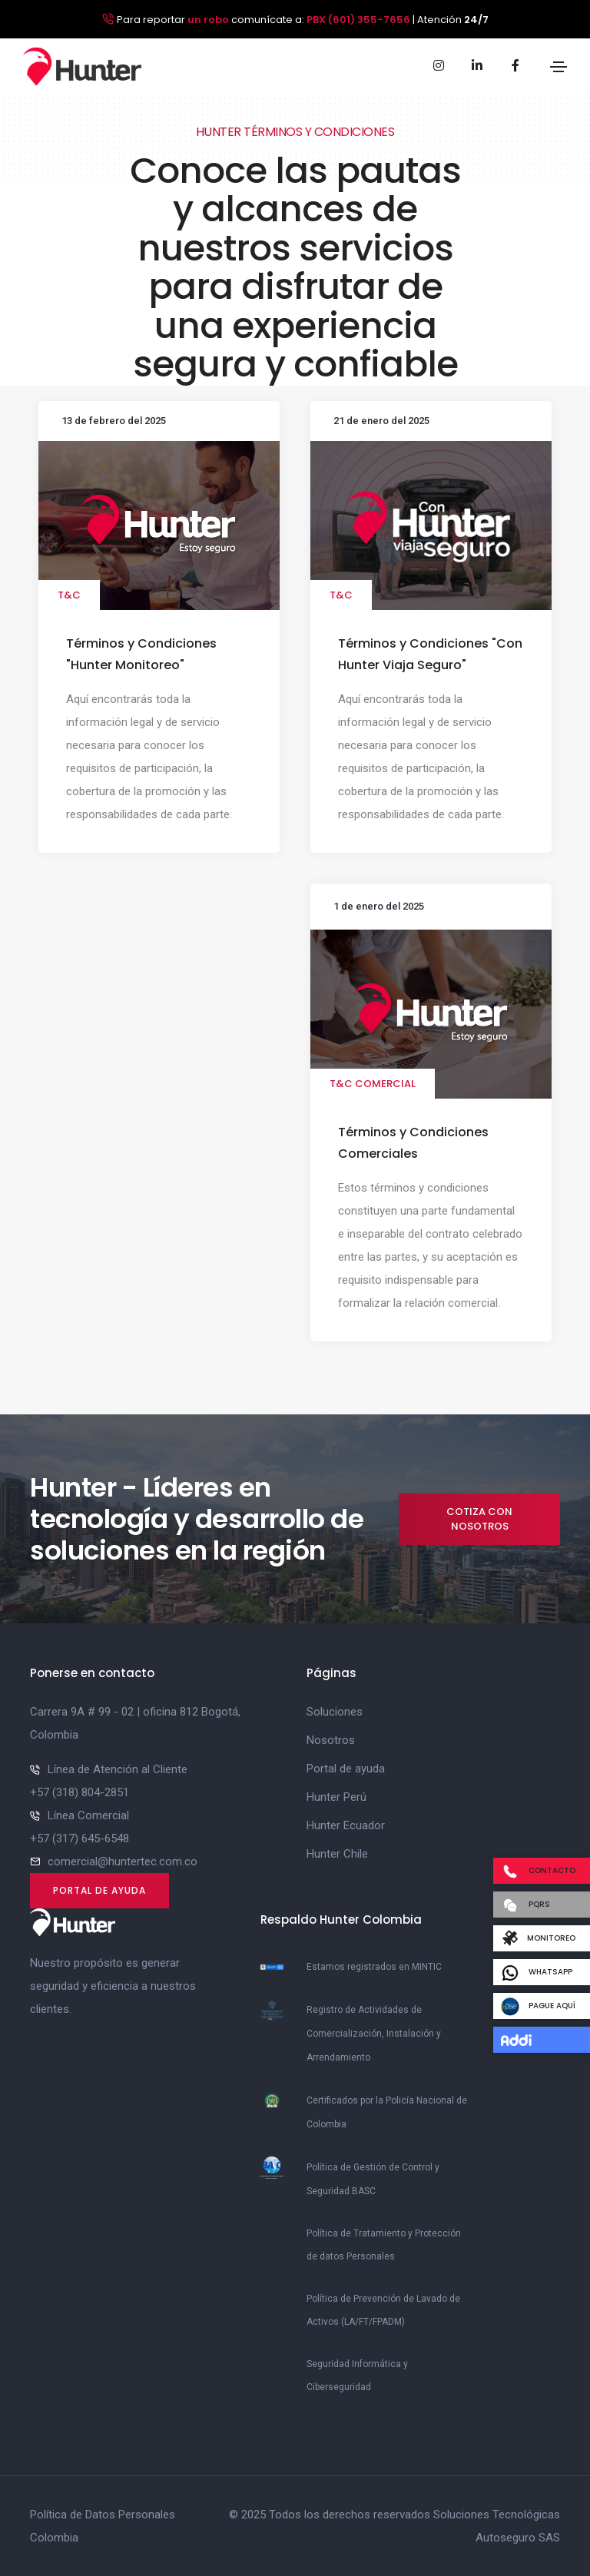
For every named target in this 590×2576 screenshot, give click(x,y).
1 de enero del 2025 (378, 906)
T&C (69, 595)
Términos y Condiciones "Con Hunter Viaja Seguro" (430, 654)
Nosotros (331, 1740)
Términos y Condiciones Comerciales (413, 1142)
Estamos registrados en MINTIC (374, 1966)
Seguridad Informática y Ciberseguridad (357, 2375)
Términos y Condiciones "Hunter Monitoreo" (141, 654)
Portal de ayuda (99, 1890)
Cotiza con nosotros (479, 1519)
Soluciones (335, 1712)
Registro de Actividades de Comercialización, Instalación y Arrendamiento (374, 2033)
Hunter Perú (336, 1797)
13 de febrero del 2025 (113, 420)
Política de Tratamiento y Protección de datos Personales (384, 2245)
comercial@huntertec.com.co (122, 1861)
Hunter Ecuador (346, 1825)
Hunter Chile (337, 1854)
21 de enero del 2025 (381, 420)
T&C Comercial (373, 1083)
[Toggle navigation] (558, 66)
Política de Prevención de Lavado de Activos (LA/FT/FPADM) (383, 2310)
